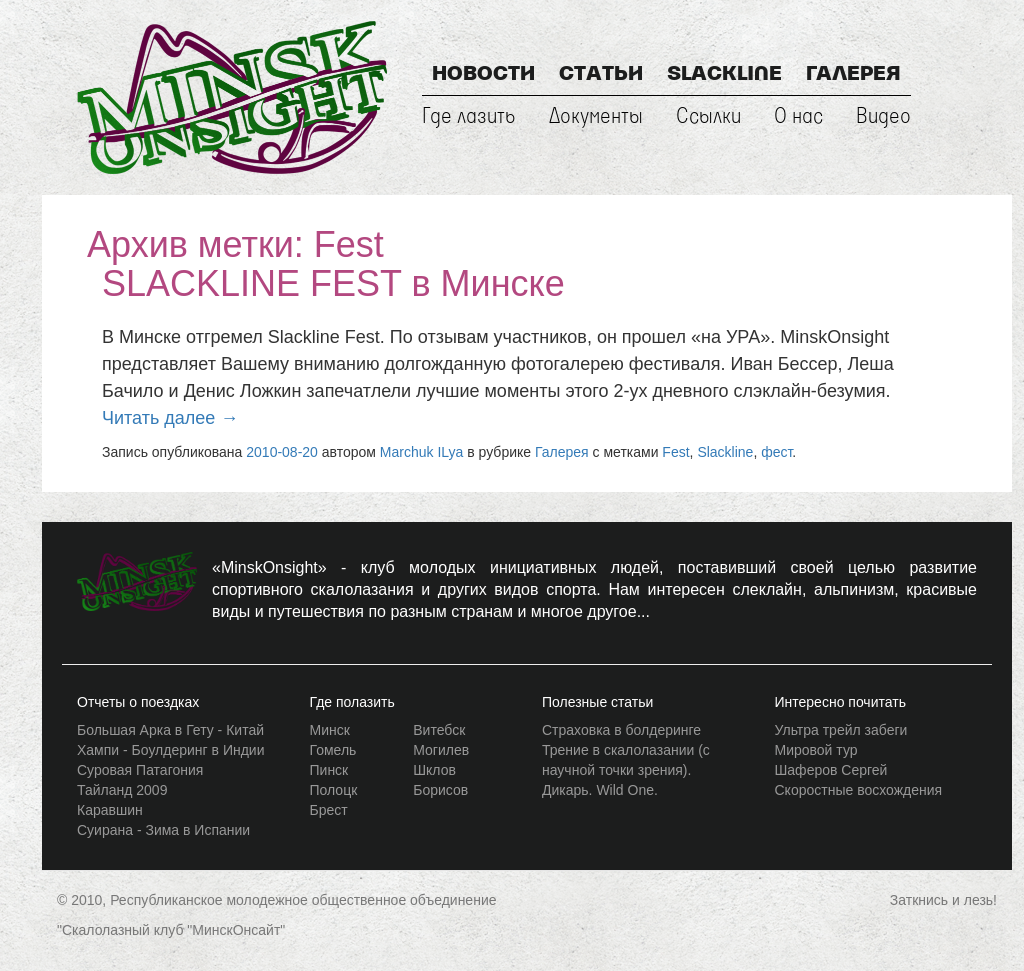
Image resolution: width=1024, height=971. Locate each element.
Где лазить (469, 116)
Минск (330, 730)
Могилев (441, 750)
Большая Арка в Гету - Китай (170, 730)
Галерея (853, 75)
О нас (798, 116)
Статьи (601, 75)
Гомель (333, 750)
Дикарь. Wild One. (600, 790)
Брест (329, 810)
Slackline (724, 75)
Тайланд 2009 (122, 790)
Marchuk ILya (422, 452)
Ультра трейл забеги (841, 730)
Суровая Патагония (140, 770)
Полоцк (334, 790)
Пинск (329, 770)
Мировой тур (816, 750)
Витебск (439, 730)
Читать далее (170, 418)
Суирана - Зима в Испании (163, 830)
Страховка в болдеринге (621, 730)
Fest (675, 452)
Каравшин (110, 810)
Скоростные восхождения (859, 790)
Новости (483, 75)
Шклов (434, 770)
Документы (596, 116)
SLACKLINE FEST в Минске (333, 283)
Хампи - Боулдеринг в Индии (171, 750)
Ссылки (708, 116)
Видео (883, 116)
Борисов (440, 790)
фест (776, 452)
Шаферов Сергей (831, 770)
